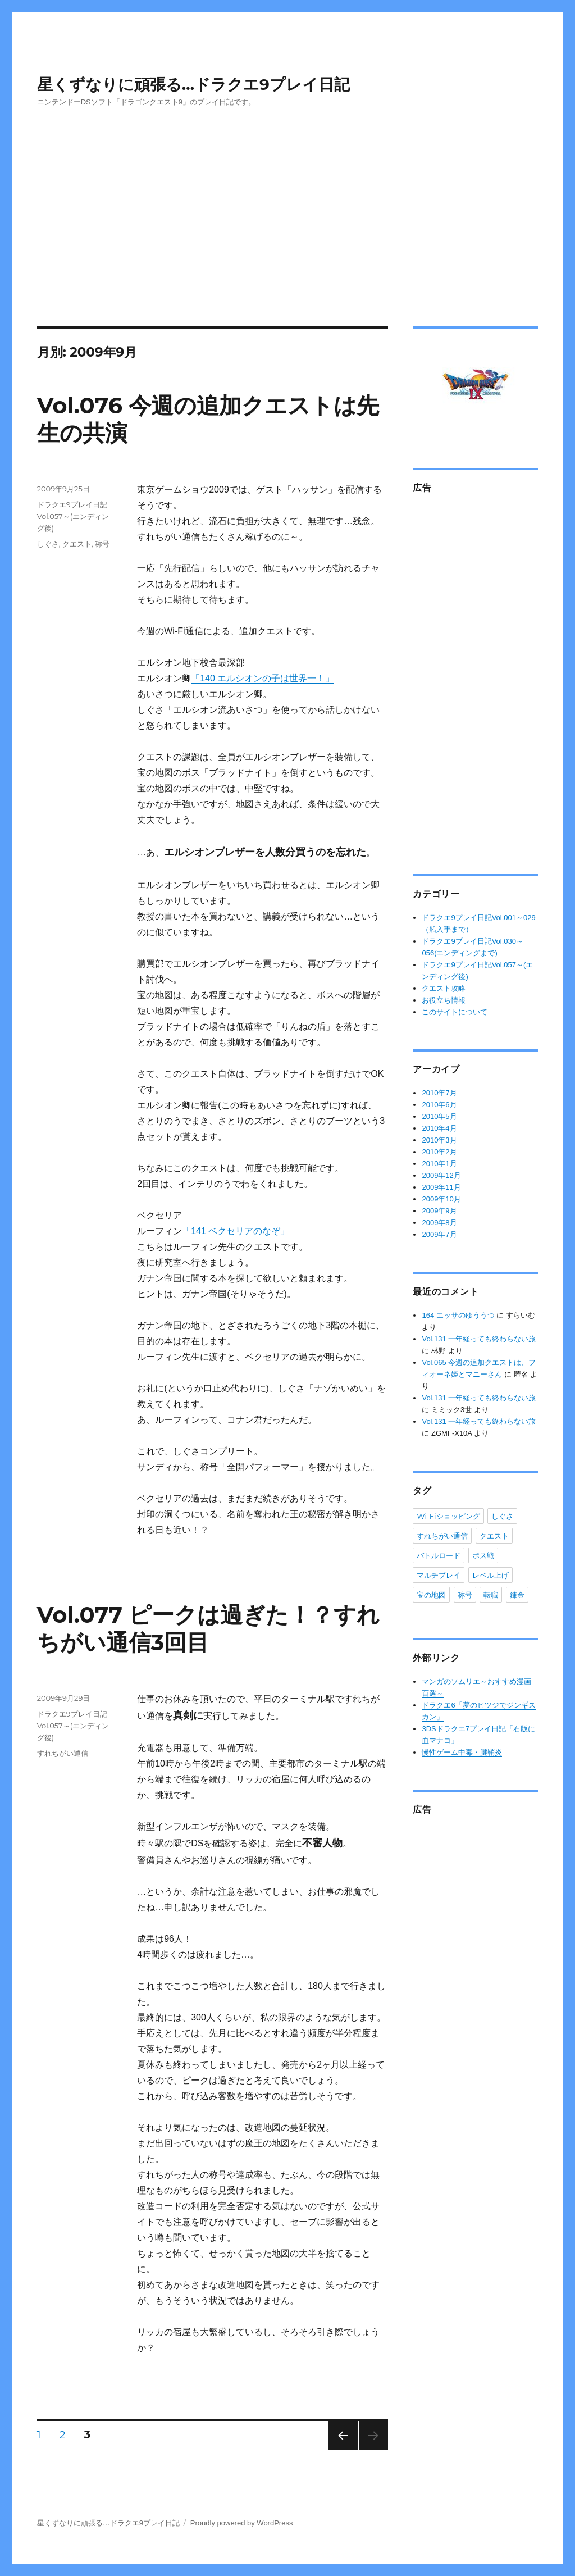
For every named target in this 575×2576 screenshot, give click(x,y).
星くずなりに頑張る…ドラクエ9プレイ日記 (193, 84)
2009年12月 (441, 1175)
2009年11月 (441, 1187)
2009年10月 (441, 1199)
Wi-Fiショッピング (448, 1516)
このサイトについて (454, 1012)
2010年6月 (439, 1104)
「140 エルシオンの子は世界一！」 (262, 678)
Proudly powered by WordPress (241, 2523)
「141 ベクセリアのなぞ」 (235, 1231)
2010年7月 (439, 1093)
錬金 (517, 1594)
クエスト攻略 (444, 988)
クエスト (77, 543)
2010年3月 (439, 1140)
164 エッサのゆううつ (458, 1315)
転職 (490, 1594)
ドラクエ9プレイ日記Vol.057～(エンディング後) (73, 516)
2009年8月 (439, 1222)
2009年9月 (439, 1211)
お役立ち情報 (444, 1000)
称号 (102, 543)
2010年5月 (439, 1116)
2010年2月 (439, 1152)
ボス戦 (483, 1555)
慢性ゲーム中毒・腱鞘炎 (462, 1752)
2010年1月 (439, 1163)
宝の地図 (431, 1594)
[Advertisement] (288, 200)
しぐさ (48, 543)
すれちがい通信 (62, 1753)
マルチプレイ (438, 1575)
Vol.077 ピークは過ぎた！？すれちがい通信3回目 (208, 1628)
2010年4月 (439, 1128)
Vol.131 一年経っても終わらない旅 (479, 1339)
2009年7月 (439, 1234)
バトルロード (438, 1555)
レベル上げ (490, 1575)
